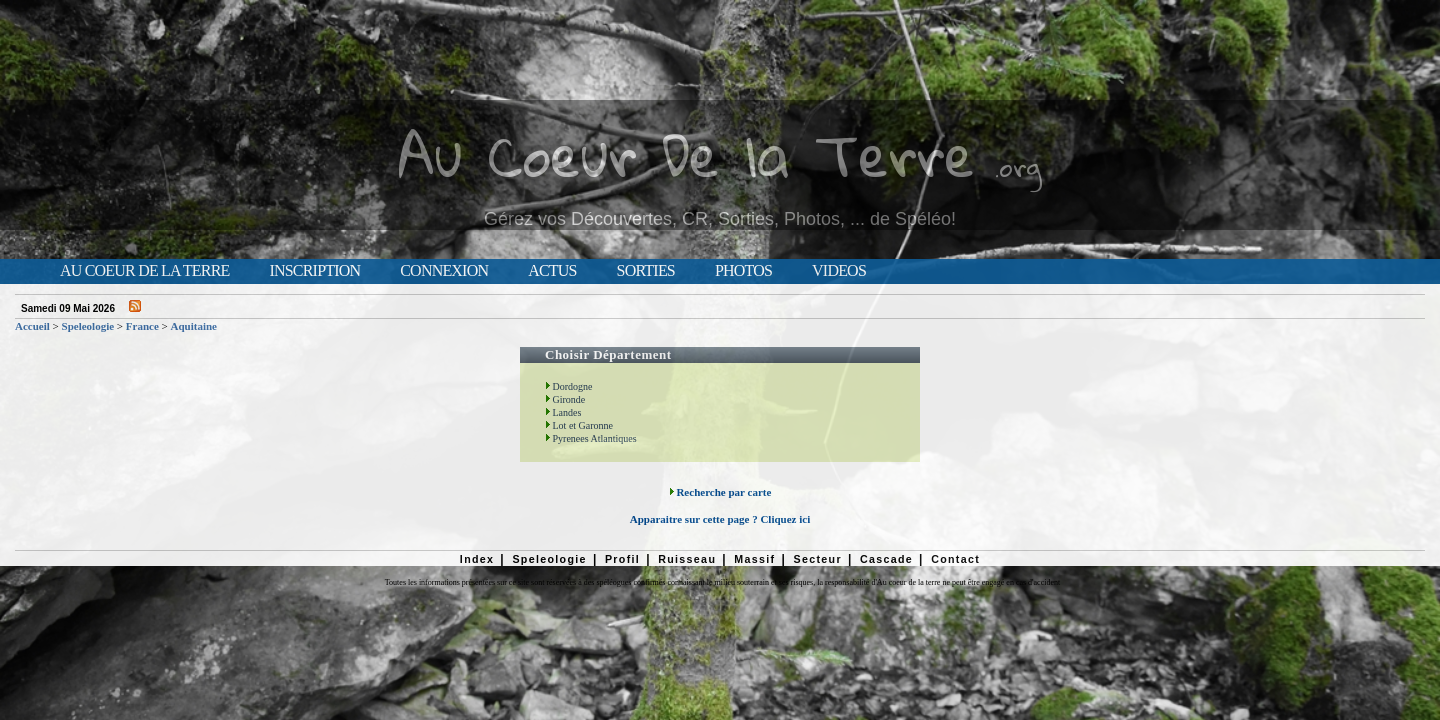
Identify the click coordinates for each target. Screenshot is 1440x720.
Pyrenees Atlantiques (591, 438)
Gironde (565, 399)
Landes (563, 412)
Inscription (314, 271)
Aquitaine (194, 326)
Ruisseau (687, 559)
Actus (552, 271)
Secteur (817, 559)
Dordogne (569, 386)
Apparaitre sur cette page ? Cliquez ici (720, 519)
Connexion (444, 271)
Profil (622, 559)
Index (477, 559)
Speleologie (88, 326)
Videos (839, 271)
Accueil (32, 326)
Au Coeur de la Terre (144, 271)
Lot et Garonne (579, 425)
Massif (754, 559)
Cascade (886, 559)
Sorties (646, 271)
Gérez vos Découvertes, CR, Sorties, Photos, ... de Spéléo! (720, 219)
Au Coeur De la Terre (686, 154)
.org (1018, 166)
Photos (743, 271)
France (142, 326)
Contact (955, 559)
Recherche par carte (720, 492)
